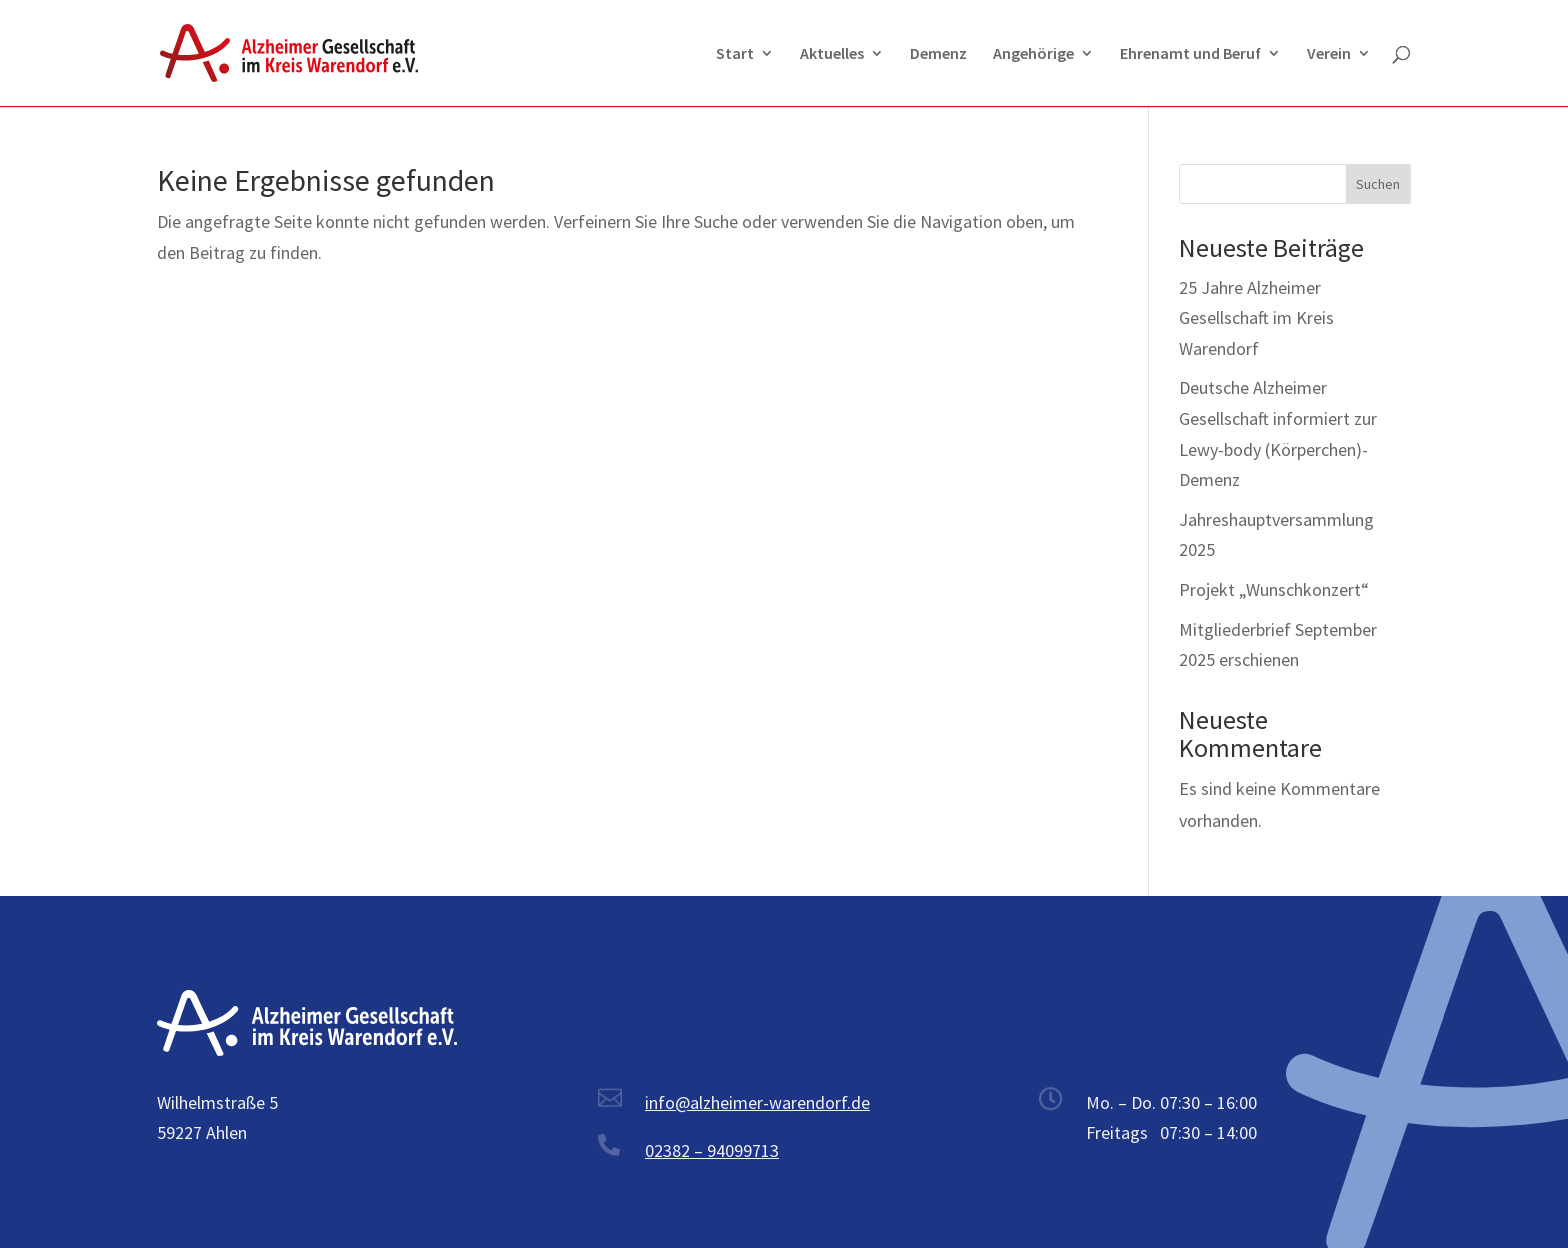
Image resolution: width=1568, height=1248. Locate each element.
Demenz (938, 54)
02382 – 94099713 (712, 1150)
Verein (1329, 54)
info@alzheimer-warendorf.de (757, 1102)
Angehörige (1033, 54)
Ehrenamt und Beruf (1190, 54)
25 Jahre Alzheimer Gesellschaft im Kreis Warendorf (1256, 318)
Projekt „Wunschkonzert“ (1274, 589)
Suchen (1378, 184)
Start (735, 54)
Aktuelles (832, 54)
